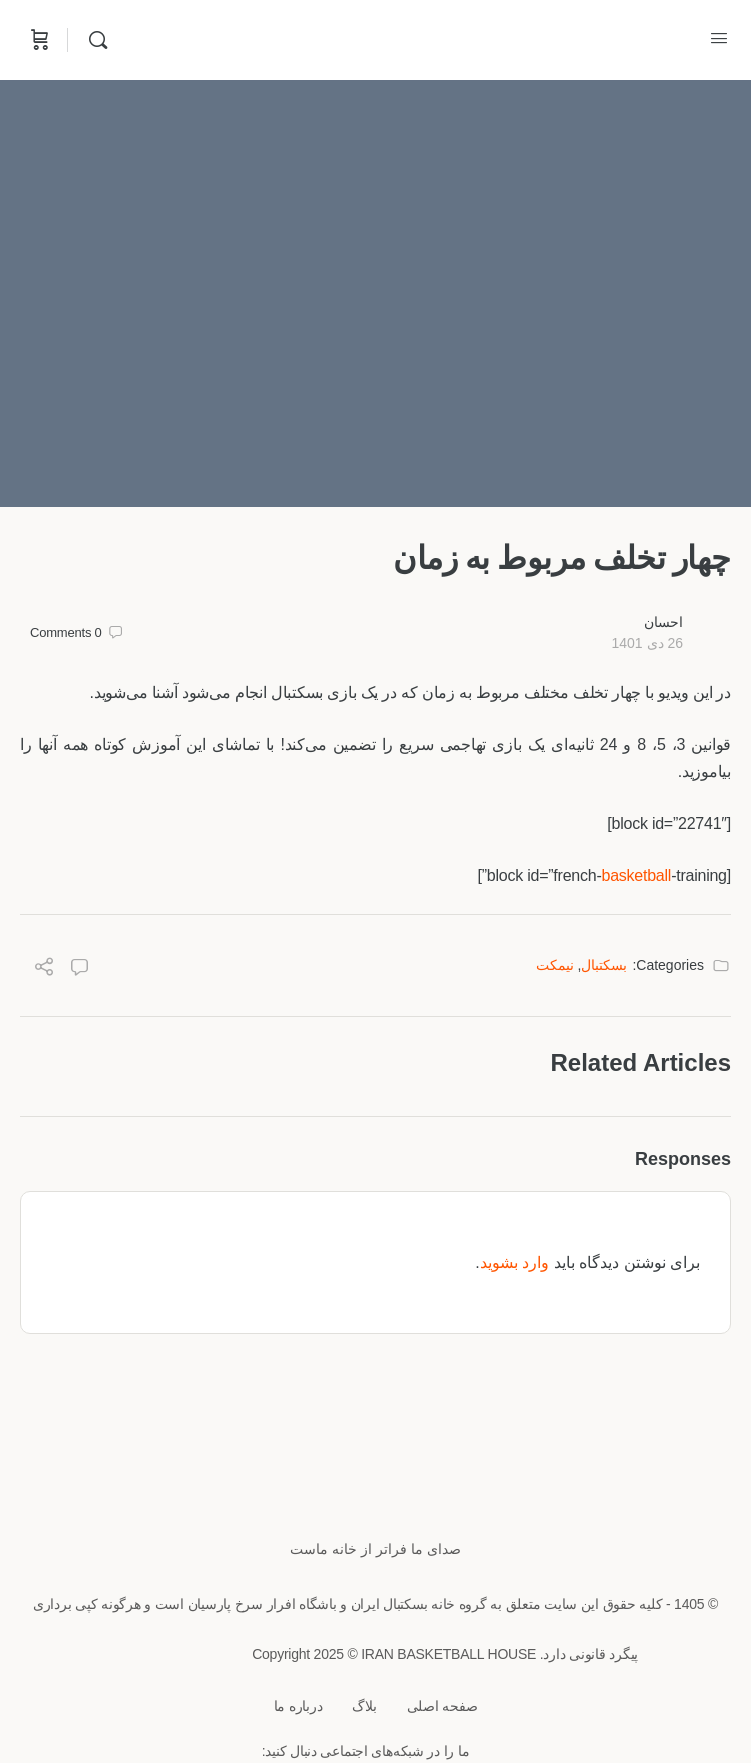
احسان (663, 622)
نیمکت (555, 965)
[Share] (44, 969)
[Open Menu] (719, 38)
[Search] (93, 40)
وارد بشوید (514, 1262)
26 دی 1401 (647, 643)
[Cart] (38, 40)
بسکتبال (604, 965)
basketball (636, 875)
